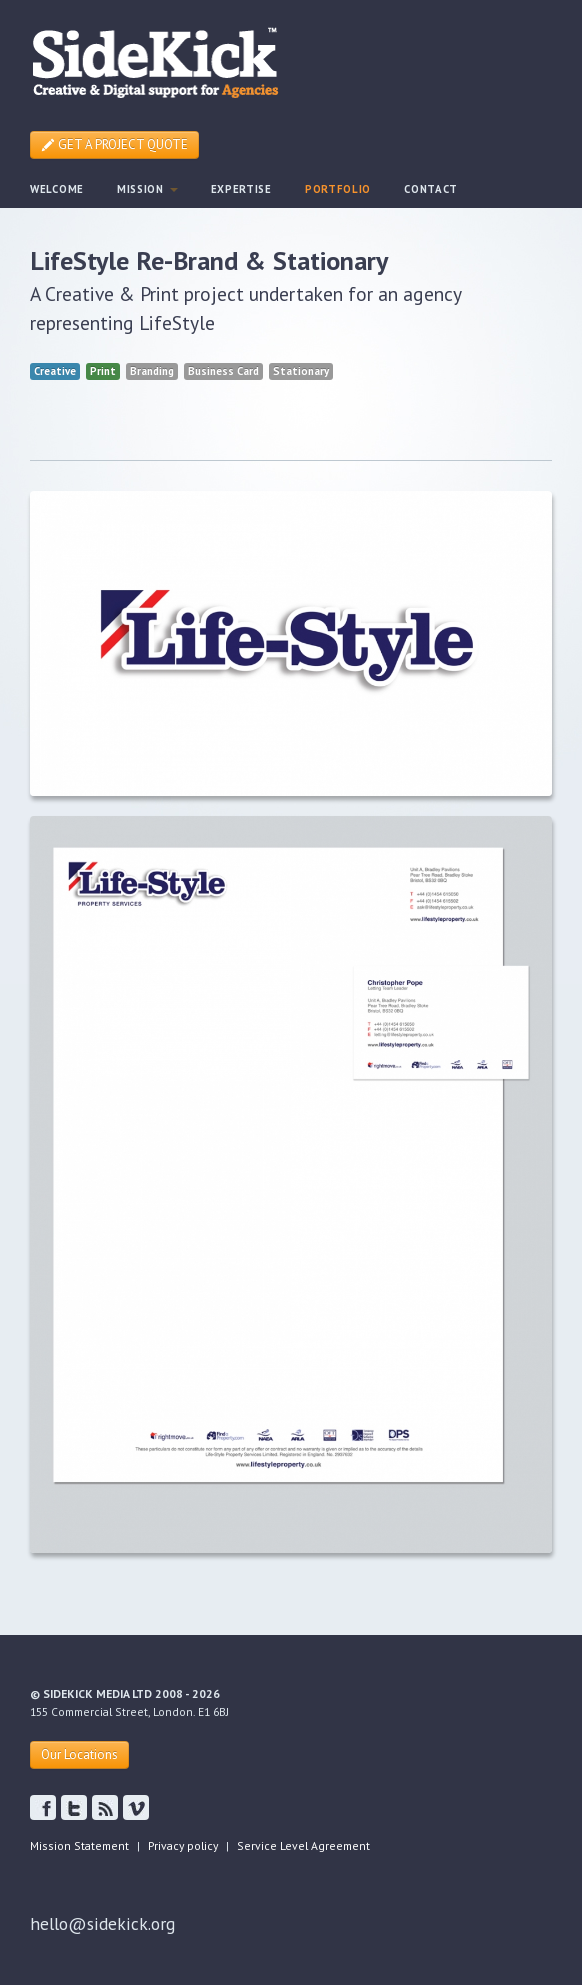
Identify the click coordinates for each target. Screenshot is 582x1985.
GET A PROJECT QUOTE (114, 144)
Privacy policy (183, 1845)
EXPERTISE (241, 189)
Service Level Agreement (303, 1845)
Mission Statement (79, 1845)
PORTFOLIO (338, 189)
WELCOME (57, 189)
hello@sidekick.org (102, 1923)
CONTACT (431, 189)
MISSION (147, 189)
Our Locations (79, 1754)
